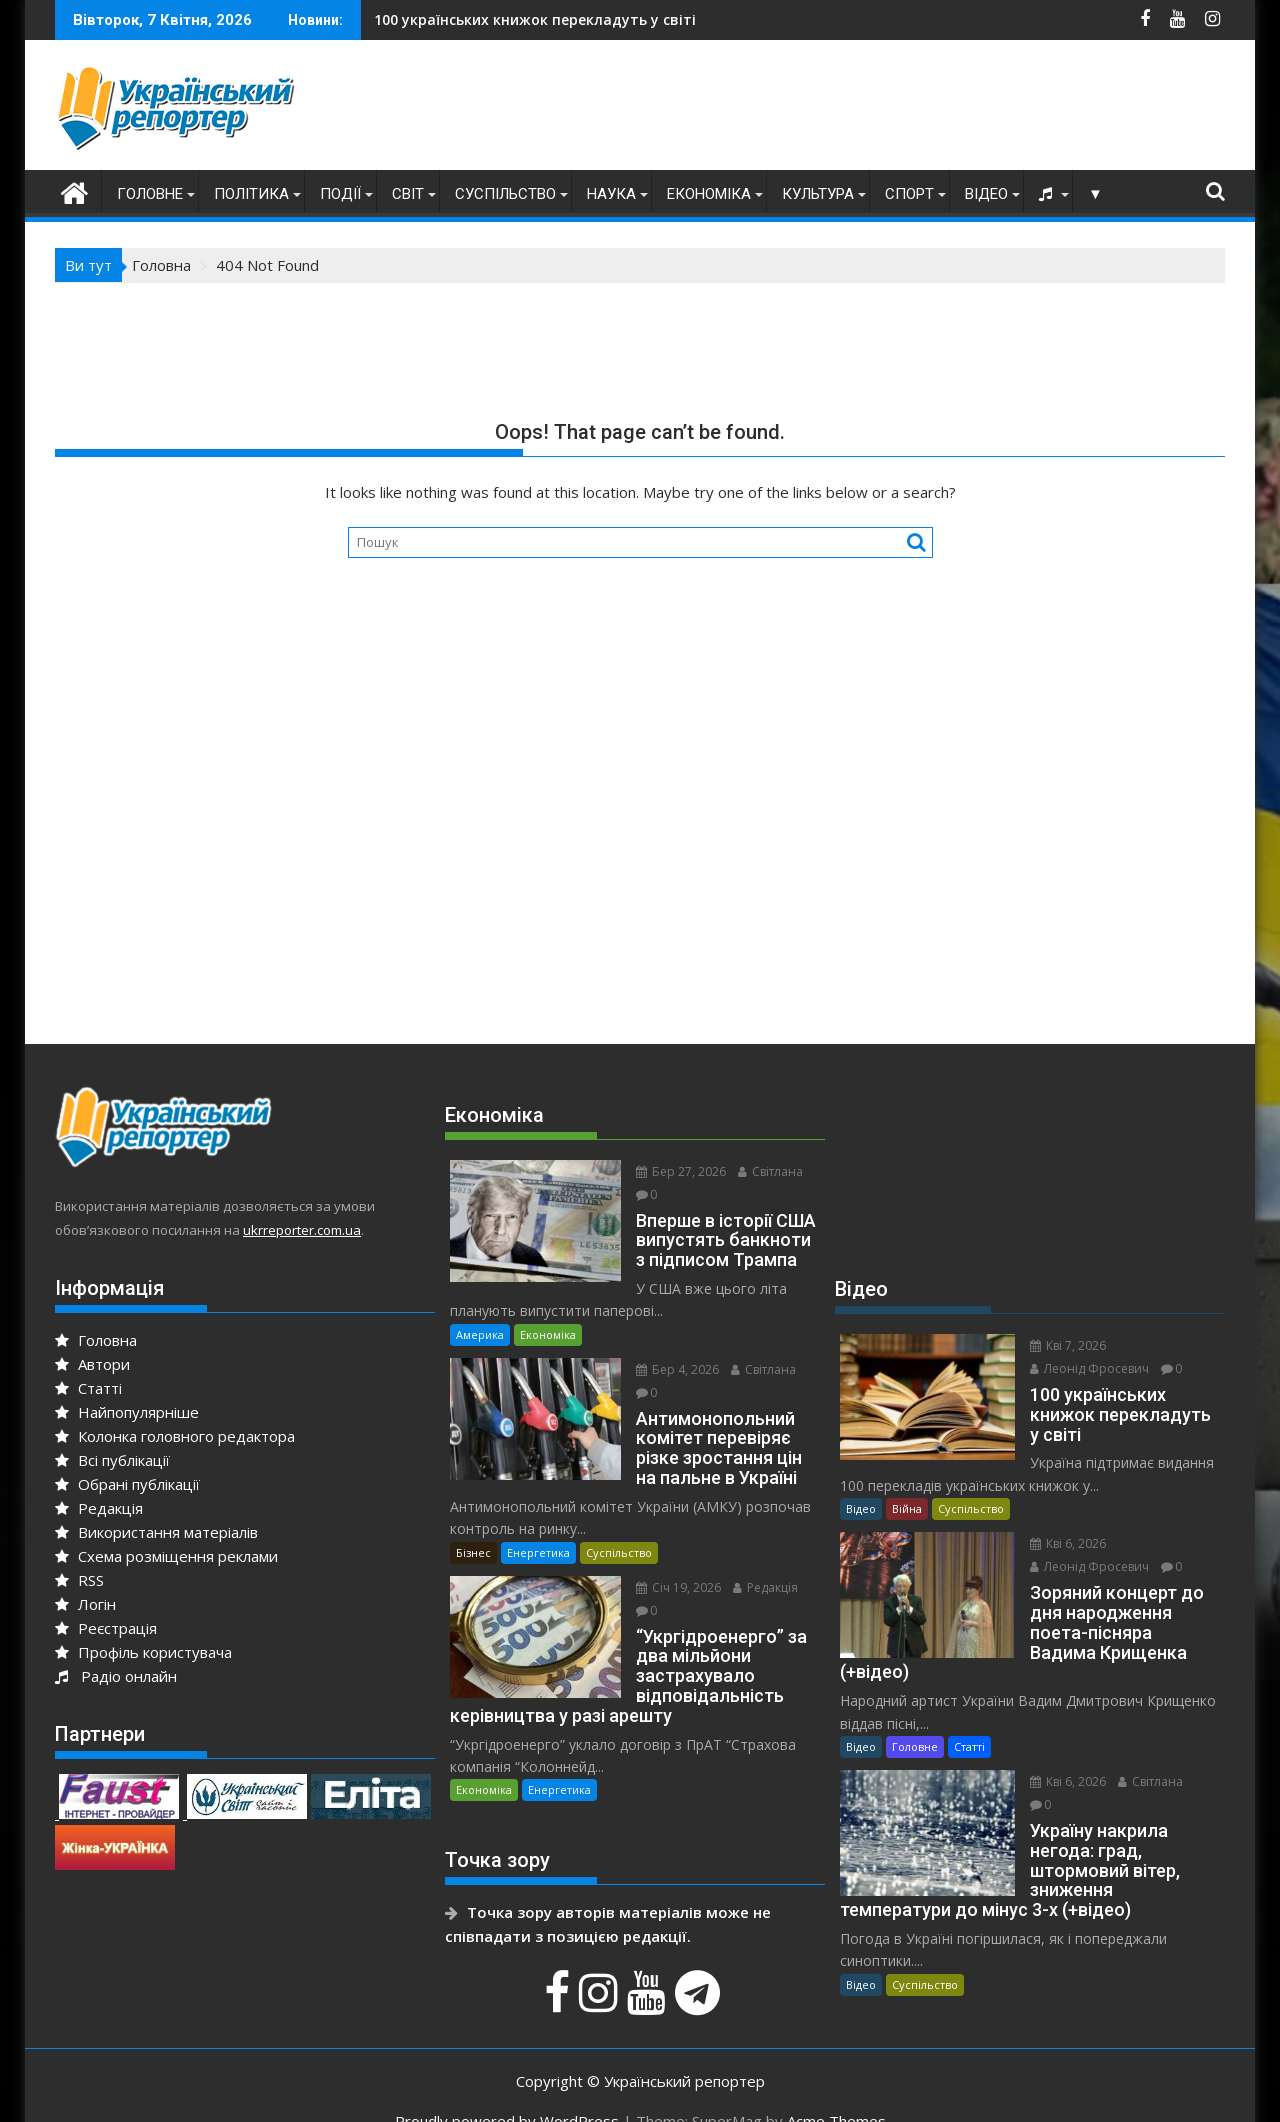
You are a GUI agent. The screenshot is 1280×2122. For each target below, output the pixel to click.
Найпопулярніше (127, 1412)
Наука (611, 194)
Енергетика (538, 1529)
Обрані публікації (127, 1484)
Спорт (909, 194)
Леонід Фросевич (1077, 1368)
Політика (251, 194)
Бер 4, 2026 (665, 1346)
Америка (480, 1311)
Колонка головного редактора (175, 1436)
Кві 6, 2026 (1056, 1543)
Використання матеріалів (156, 1532)
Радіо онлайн (116, 1676)
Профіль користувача (143, 1652)
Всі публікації (112, 1460)
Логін (85, 1604)
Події (340, 194)
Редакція (99, 1508)
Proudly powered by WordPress (507, 2089)
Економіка (709, 194)
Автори (92, 1364)
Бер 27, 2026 (669, 1171)
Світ (408, 194)
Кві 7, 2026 (1056, 1345)
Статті (88, 1388)
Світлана (758, 1171)
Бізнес (473, 1529)
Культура (818, 194)
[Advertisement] (861, 110)
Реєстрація (106, 1628)
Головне (150, 194)
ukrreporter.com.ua (302, 1230)
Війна (907, 1508)
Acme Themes (836, 2089)
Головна (96, 1340)
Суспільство (505, 194)
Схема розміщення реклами (166, 1556)
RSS (79, 1580)
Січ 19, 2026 (666, 1564)
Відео (986, 194)
